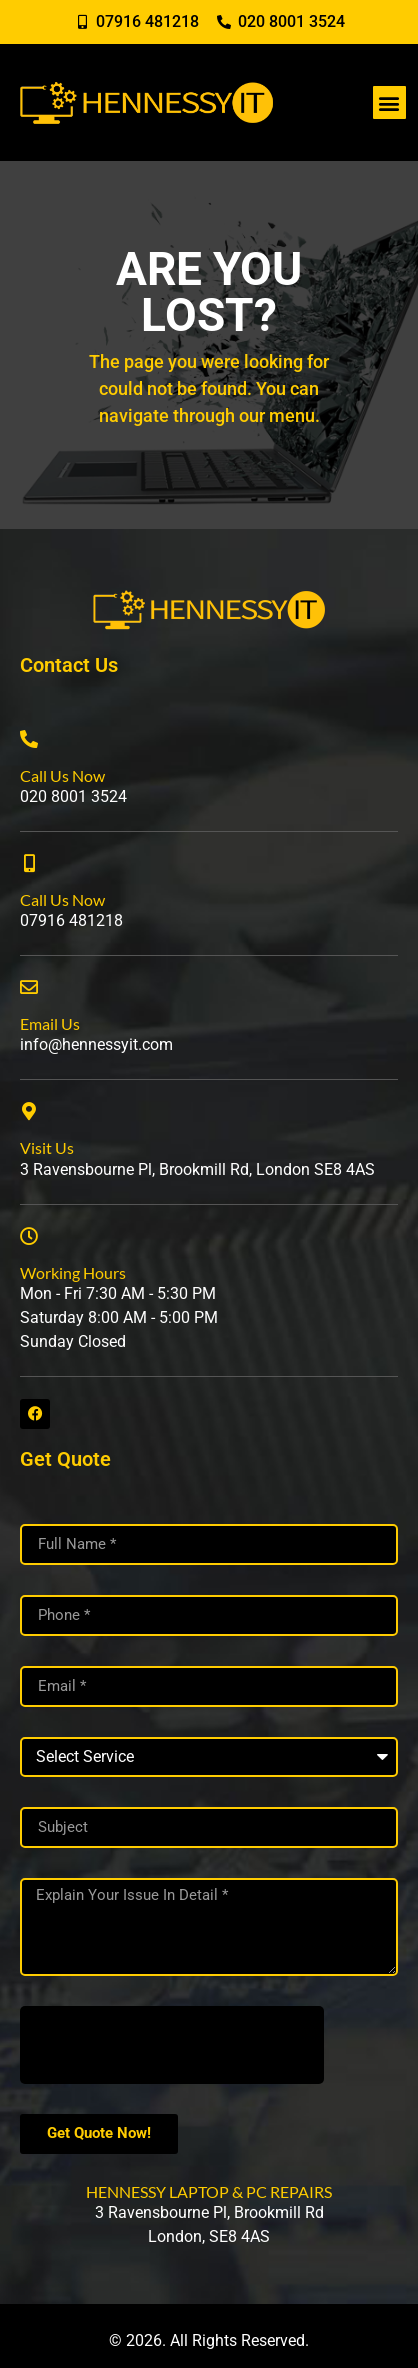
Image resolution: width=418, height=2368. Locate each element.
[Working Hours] (29, 1236)
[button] (389, 102)
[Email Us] (29, 987)
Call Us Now (62, 775)
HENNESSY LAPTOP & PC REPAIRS (209, 2191)
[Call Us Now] (29, 739)
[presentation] (172, 2045)
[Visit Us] (29, 1111)
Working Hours (73, 1272)
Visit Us (47, 1147)
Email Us (50, 1023)
